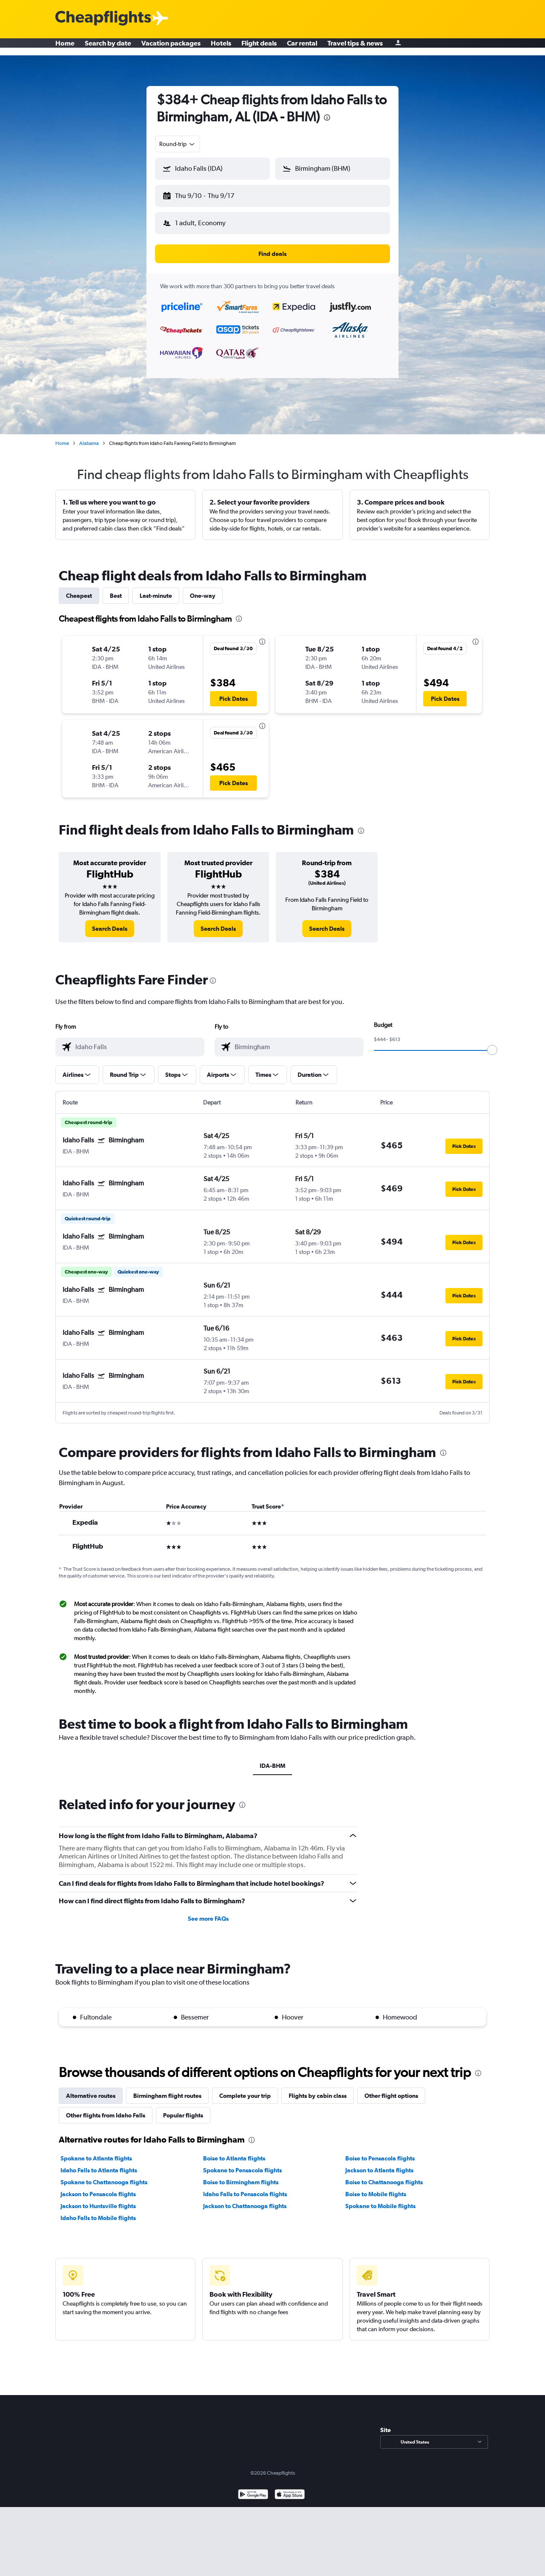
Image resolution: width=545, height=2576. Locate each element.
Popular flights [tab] (183, 2108)
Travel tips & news (355, 47)
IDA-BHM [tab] (272, 1759)
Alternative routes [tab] (90, 2088)
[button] (209, 194)
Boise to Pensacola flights (380, 2151)
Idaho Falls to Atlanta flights (98, 2163)
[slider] (492, 1043)
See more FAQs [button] (208, 1911)
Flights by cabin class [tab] (318, 2088)
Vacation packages (171, 47)
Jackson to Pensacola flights (98, 2187)
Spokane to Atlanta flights (96, 2151)
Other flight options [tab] (391, 2088)
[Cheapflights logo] (103, 18)
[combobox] (177, 143)
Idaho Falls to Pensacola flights (245, 2187)
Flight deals (259, 47)
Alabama (89, 436)
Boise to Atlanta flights (234, 2151)
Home (65, 47)
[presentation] (327, 117)
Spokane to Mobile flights (380, 2199)
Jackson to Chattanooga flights (245, 2199)
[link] (109, 921)
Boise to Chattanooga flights (384, 2175)
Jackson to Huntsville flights (98, 2199)
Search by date (108, 47)
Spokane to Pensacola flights (242, 2163)
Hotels (221, 47)
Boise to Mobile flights (375, 2187)
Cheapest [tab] (79, 588)
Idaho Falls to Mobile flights (98, 2211)
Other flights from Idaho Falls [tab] (105, 2108)
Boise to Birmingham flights (240, 2175)
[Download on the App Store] (289, 2488)
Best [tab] (116, 588)
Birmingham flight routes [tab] (167, 2088)
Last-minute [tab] (156, 588)
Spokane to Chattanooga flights (103, 2175)
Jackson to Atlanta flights (379, 2163)
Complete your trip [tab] (245, 2088)
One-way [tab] (202, 588)
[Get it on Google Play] (253, 2488)
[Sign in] (398, 47)
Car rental (302, 47)
